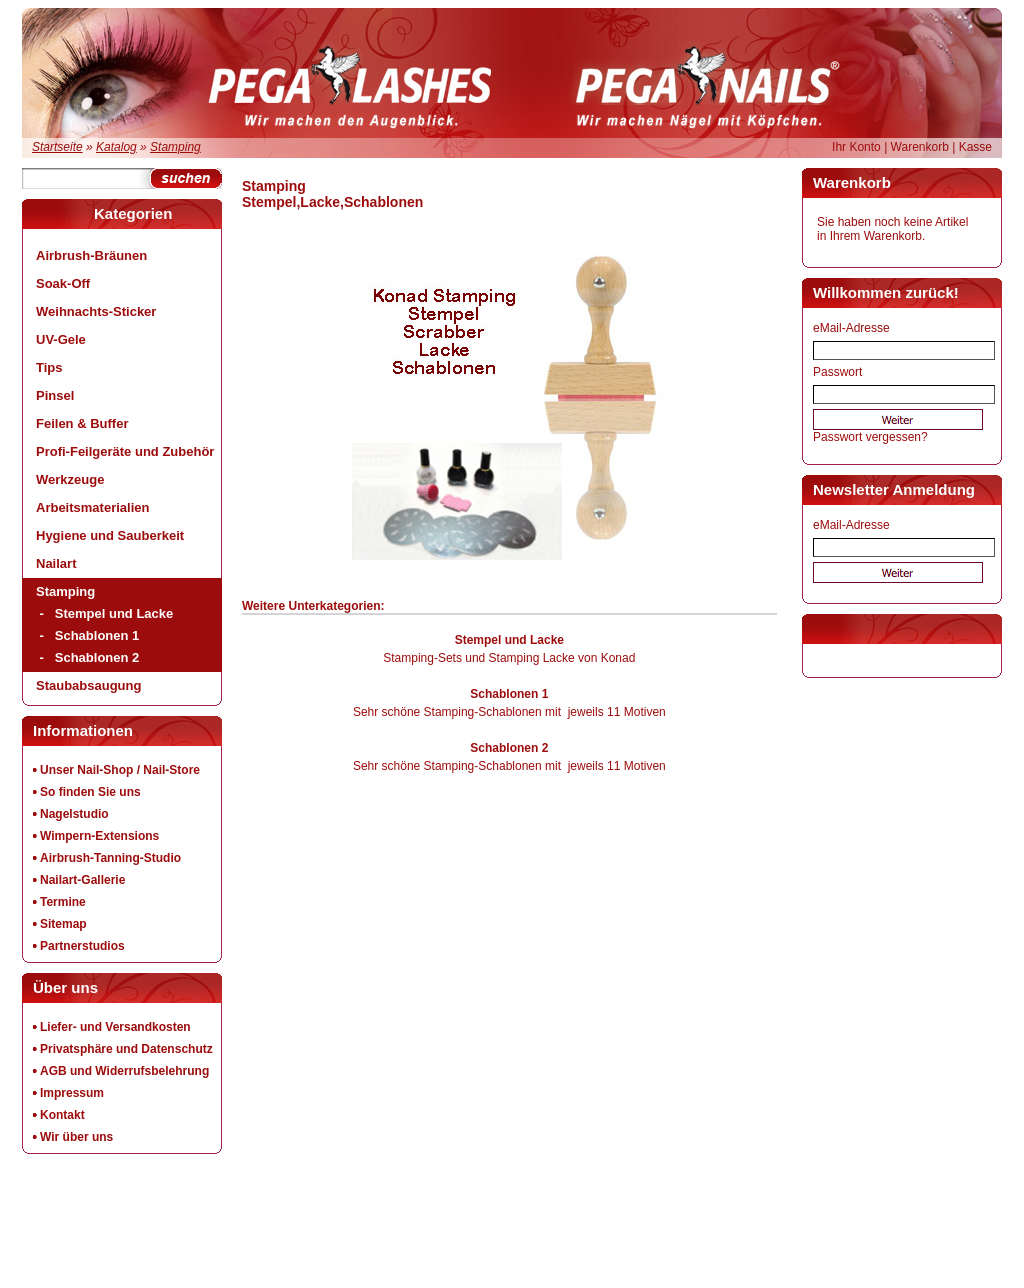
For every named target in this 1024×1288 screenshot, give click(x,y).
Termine (63, 902)
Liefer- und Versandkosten (115, 1027)
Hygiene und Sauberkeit (110, 535)
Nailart (56, 563)
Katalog (116, 147)
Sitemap (63, 924)
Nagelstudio (74, 814)
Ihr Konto (856, 147)
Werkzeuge (70, 479)
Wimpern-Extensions (99, 836)
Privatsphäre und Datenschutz (126, 1049)
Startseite (57, 147)
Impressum (72, 1093)
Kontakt (62, 1115)
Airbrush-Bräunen (91, 255)
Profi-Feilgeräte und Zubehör (125, 451)
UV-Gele (61, 339)
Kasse (975, 147)
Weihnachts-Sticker (96, 311)
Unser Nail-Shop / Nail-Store (120, 770)
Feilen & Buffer (82, 423)
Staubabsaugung (88, 685)
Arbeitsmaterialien (92, 507)
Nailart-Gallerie (82, 880)
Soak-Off (63, 283)
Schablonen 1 (97, 635)
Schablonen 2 (97, 657)
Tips (49, 367)
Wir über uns (76, 1137)
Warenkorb (920, 147)
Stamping (175, 147)
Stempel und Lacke (114, 613)
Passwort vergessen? (870, 437)
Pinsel (55, 395)
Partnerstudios (82, 946)
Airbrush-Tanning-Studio (110, 858)
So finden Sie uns (90, 792)
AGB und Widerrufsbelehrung (124, 1071)
